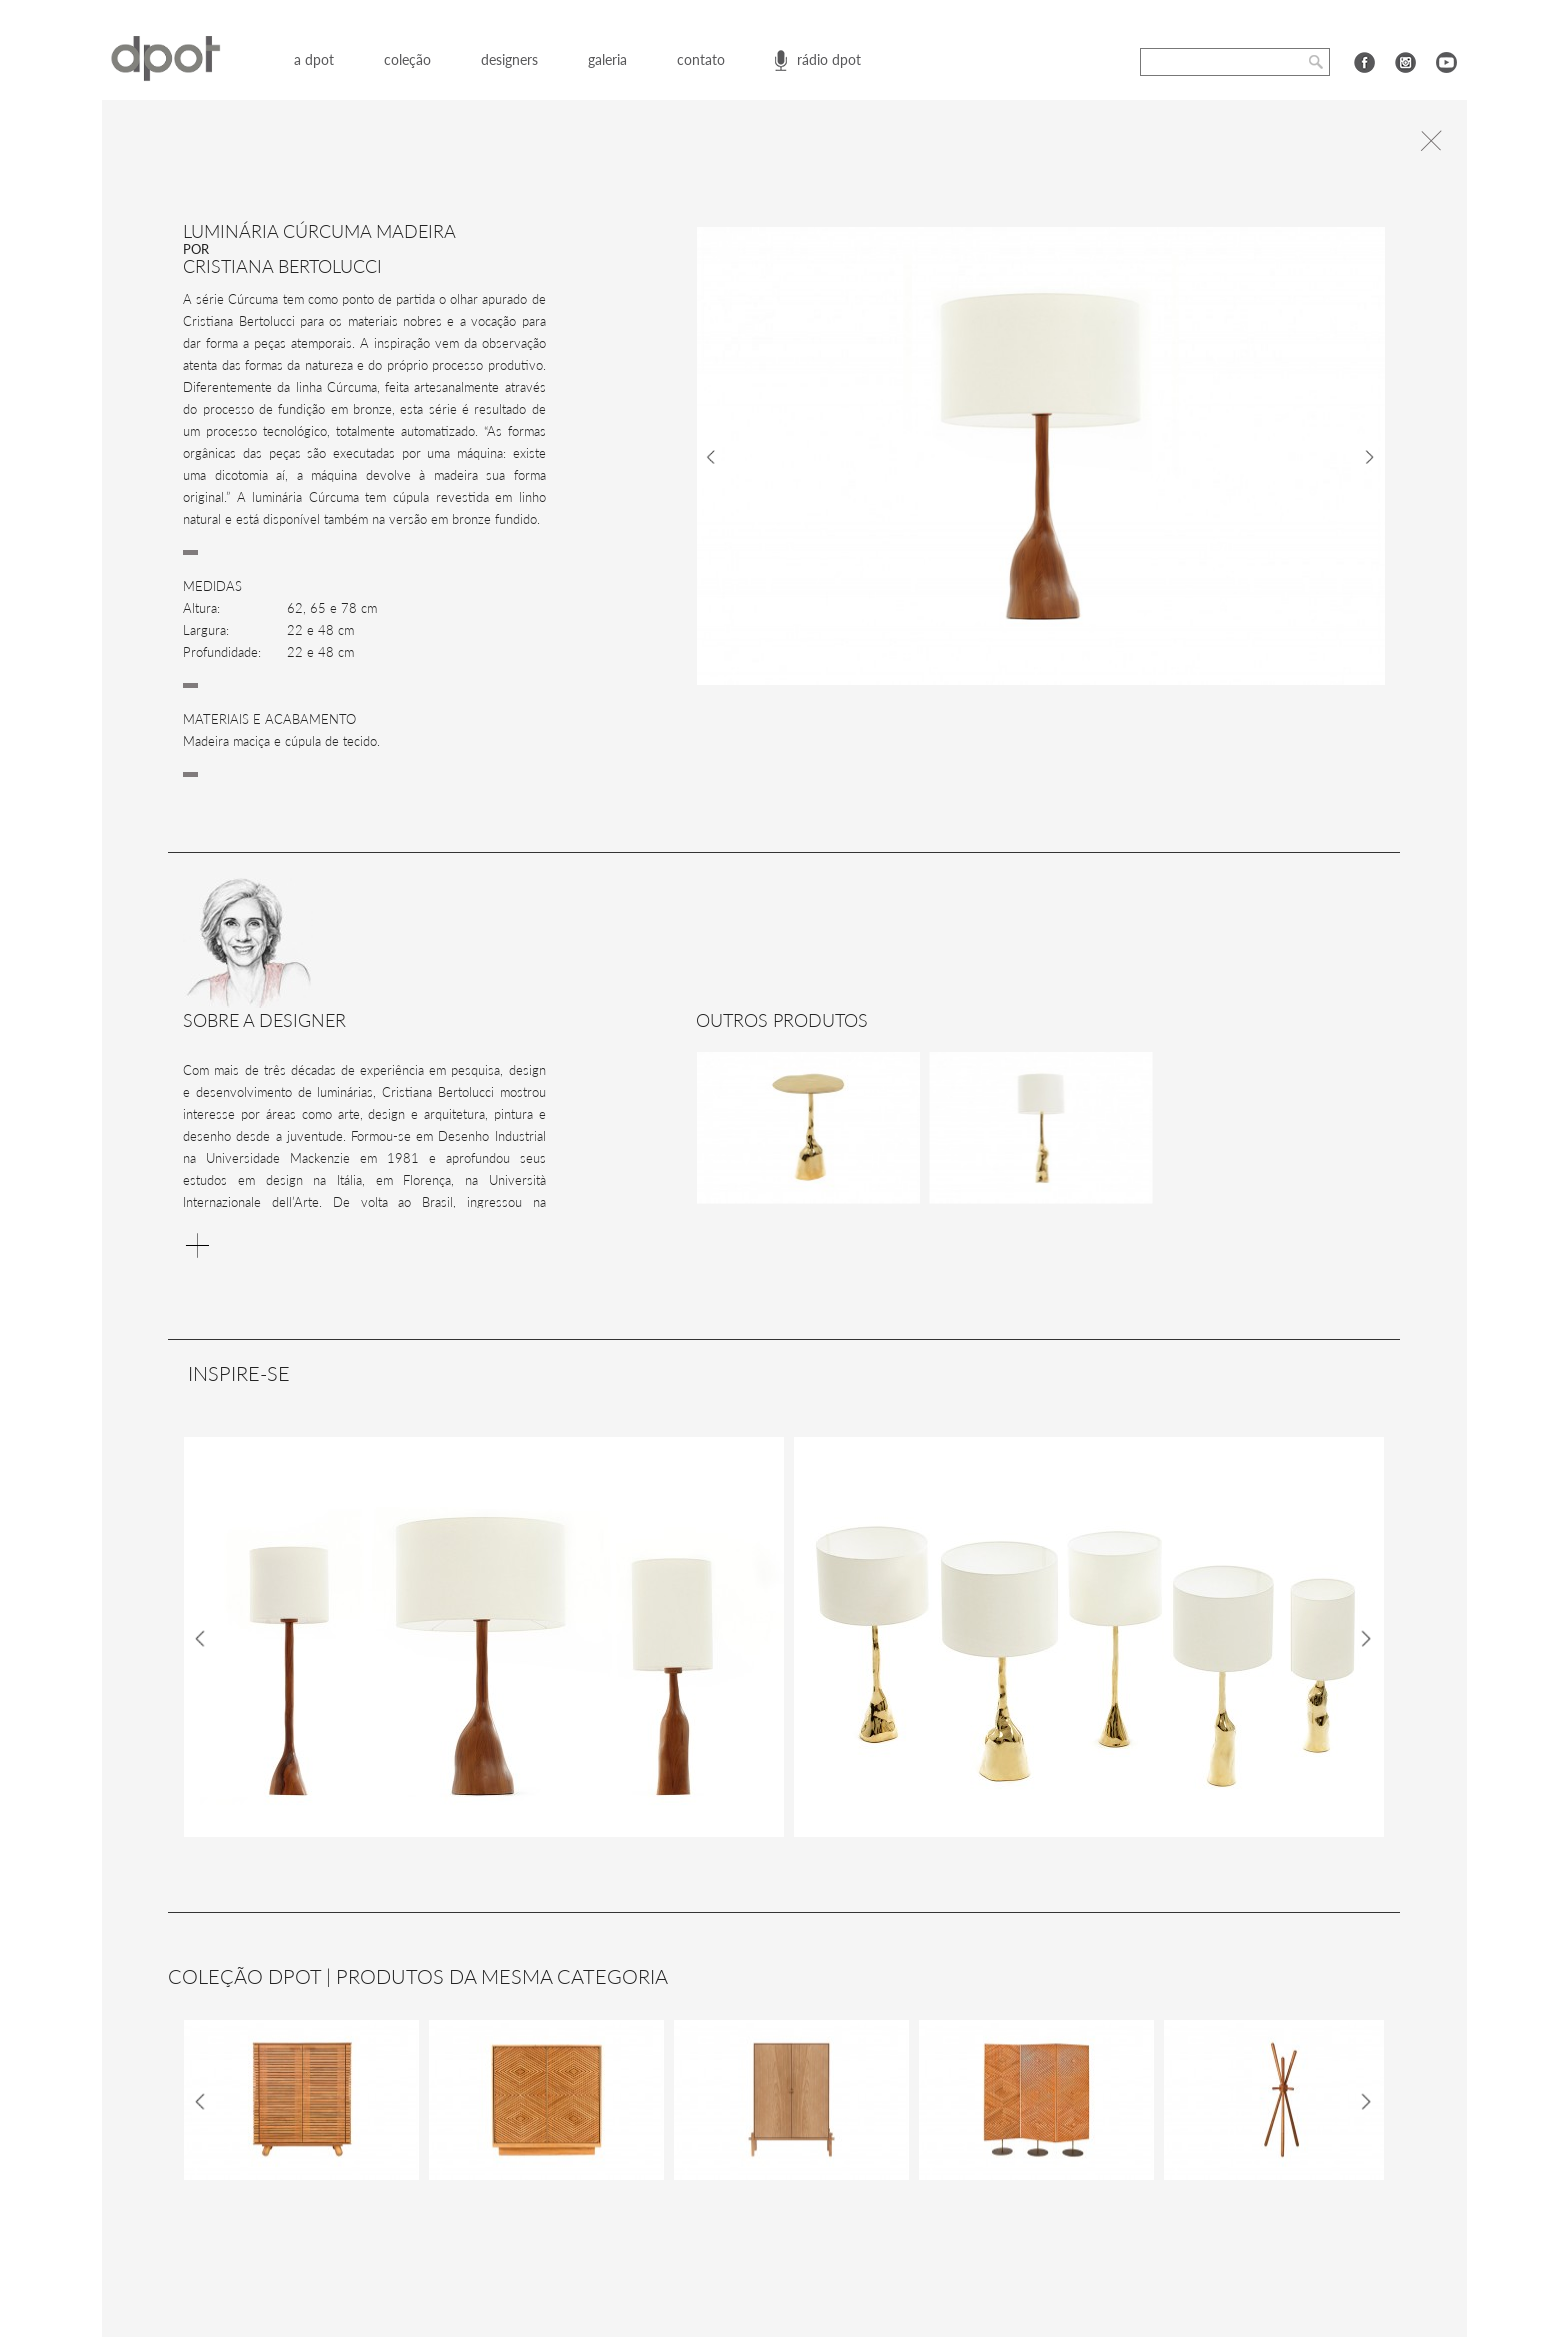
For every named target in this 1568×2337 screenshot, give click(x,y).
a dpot (314, 59)
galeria (607, 59)
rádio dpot (829, 59)
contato (701, 59)
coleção (407, 59)
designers (509, 59)
